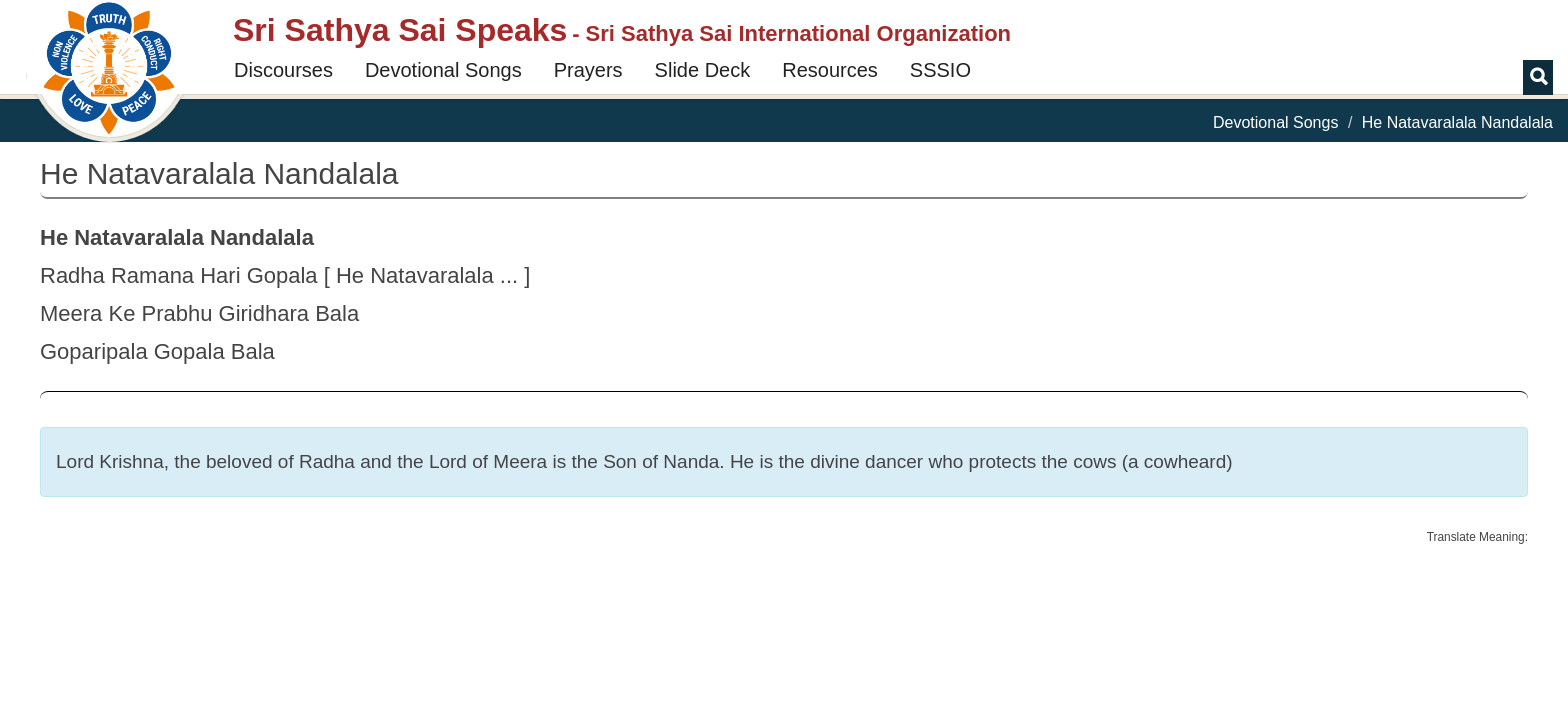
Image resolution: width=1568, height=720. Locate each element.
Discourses (283, 70)
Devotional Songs (443, 70)
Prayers (588, 70)
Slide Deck (703, 70)
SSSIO (940, 70)
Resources (830, 70)
